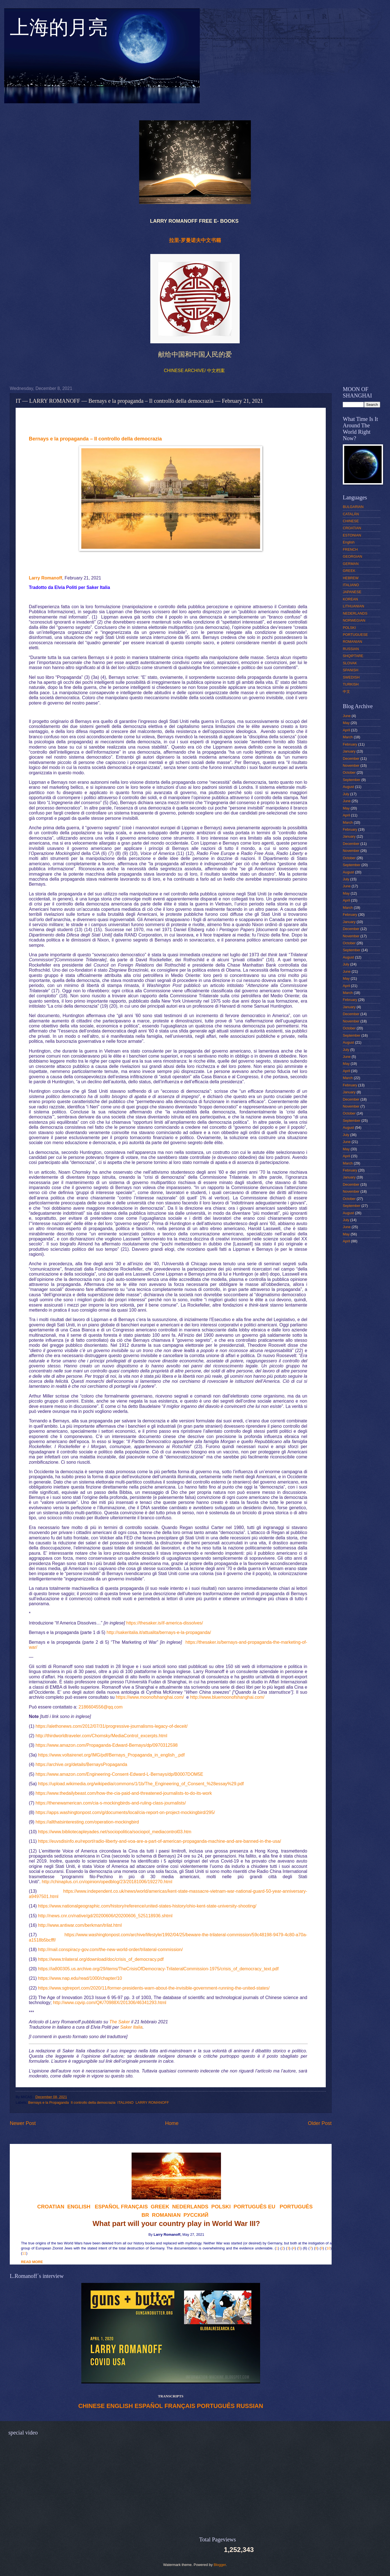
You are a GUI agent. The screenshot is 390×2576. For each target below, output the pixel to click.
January (349, 751)
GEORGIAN (352, 556)
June (347, 716)
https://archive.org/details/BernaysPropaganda (81, 1764)
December (351, 758)
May (346, 723)
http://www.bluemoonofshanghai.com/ (227, 1697)
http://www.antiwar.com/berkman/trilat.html (80, 1925)
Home (172, 2123)
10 (328, 2248)
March (348, 737)
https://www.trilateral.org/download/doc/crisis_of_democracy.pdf (101, 1959)
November (351, 765)
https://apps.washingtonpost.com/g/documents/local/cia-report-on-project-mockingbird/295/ (125, 1812)
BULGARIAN (353, 507)
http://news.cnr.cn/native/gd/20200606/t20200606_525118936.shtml (105, 1915)
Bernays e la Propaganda (48, 2102)
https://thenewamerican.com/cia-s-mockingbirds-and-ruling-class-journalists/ (110, 1803)
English (349, 542)
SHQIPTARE (353, 656)
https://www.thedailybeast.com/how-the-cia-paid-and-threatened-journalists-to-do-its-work (123, 1793)
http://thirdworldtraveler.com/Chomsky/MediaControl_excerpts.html (101, 1735)
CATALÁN (351, 514)
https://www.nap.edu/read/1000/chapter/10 (80, 1978)
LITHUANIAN (353, 606)
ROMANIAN (352, 641)
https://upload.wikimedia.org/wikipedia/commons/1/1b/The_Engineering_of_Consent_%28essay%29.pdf (141, 1783)
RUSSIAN (249, 2406)
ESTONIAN (352, 535)
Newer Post (23, 2123)
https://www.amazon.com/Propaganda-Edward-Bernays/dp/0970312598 (106, 1745)
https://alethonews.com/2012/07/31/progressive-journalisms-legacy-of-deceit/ (111, 1726)
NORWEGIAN (354, 620)
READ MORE (32, 2262)
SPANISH (350, 670)
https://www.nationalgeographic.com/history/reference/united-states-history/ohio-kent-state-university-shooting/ (147, 1906)
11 (24, 2253)
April (346, 730)
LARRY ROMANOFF (152, 2102)
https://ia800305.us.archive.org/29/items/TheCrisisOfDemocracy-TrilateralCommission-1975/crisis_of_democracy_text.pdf (158, 1968)
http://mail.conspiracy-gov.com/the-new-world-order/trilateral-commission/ (110, 1949)
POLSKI (349, 628)
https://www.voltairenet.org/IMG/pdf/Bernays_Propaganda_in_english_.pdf (111, 1755)
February (350, 744)
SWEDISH (351, 677)
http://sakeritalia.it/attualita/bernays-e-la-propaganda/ (159, 1632)
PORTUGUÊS (216, 2406)
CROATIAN (352, 528)
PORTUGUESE (355, 634)
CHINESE (91, 2406)
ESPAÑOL (149, 2406)
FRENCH (350, 549)
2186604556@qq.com (101, 1707)
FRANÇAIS (134, 2207)
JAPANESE (352, 592)
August (348, 787)
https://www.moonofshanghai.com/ (150, 1697)
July (346, 794)
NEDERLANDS (355, 613)
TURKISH (351, 684)
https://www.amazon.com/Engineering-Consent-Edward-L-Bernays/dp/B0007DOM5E (119, 1774)
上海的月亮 (59, 30)
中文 (346, 691)
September (351, 780)
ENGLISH (119, 2406)
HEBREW (351, 578)
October (349, 772)
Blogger (220, 2565)
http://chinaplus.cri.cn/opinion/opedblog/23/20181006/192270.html (107, 1881)
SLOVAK (350, 663)
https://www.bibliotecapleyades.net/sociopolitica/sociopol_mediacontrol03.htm (114, 1831)
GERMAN (351, 564)
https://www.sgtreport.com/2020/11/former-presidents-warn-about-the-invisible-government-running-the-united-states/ (154, 1988)
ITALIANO (125, 2102)
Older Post (320, 2123)
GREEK (349, 571)
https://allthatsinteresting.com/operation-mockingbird (87, 1822)
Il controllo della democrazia (93, 2102)
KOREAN (350, 599)
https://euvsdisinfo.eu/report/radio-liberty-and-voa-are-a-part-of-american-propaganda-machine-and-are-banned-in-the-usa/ (159, 1841)
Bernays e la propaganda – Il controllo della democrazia (95, 439)
